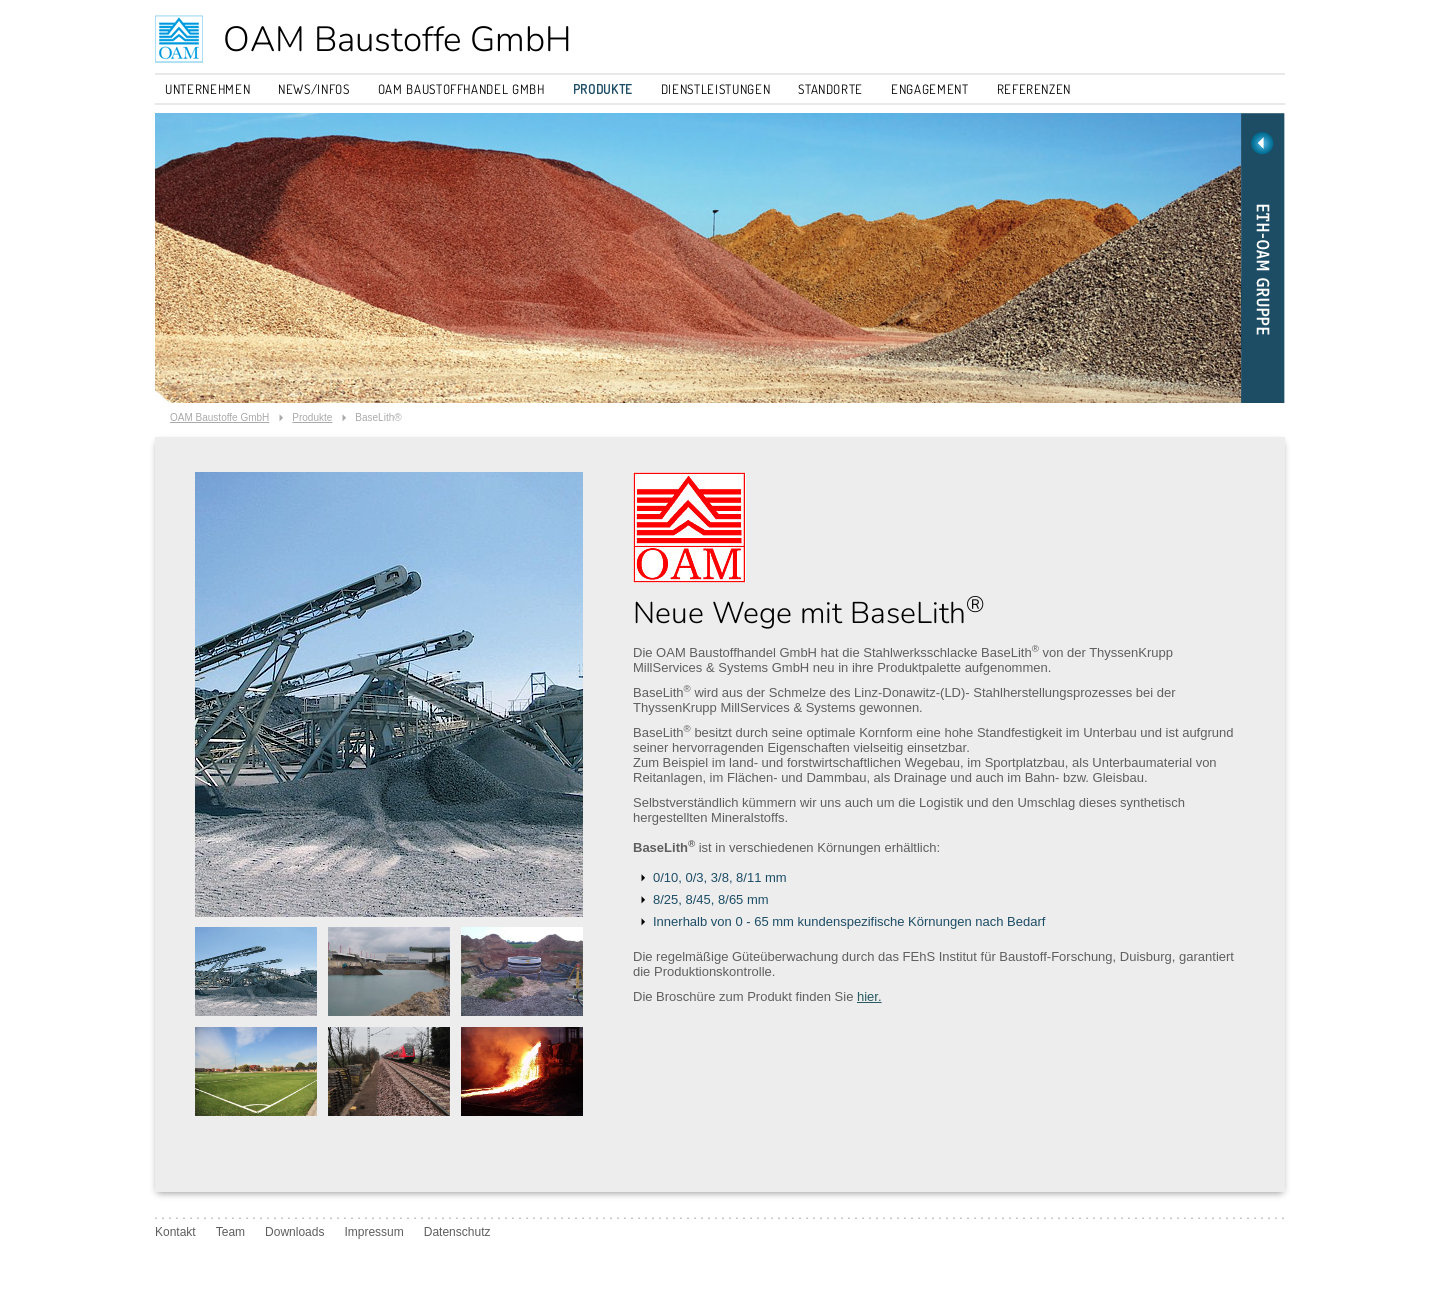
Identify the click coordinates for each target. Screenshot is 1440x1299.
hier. (869, 996)
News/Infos (314, 89)
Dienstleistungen (715, 89)
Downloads (294, 1232)
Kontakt (175, 1232)
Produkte (603, 89)
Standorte (830, 89)
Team (230, 1232)
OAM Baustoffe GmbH (397, 39)
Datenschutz (457, 1232)
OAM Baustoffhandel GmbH (461, 89)
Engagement (930, 89)
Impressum (373, 1232)
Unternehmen (207, 89)
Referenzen (1034, 89)
